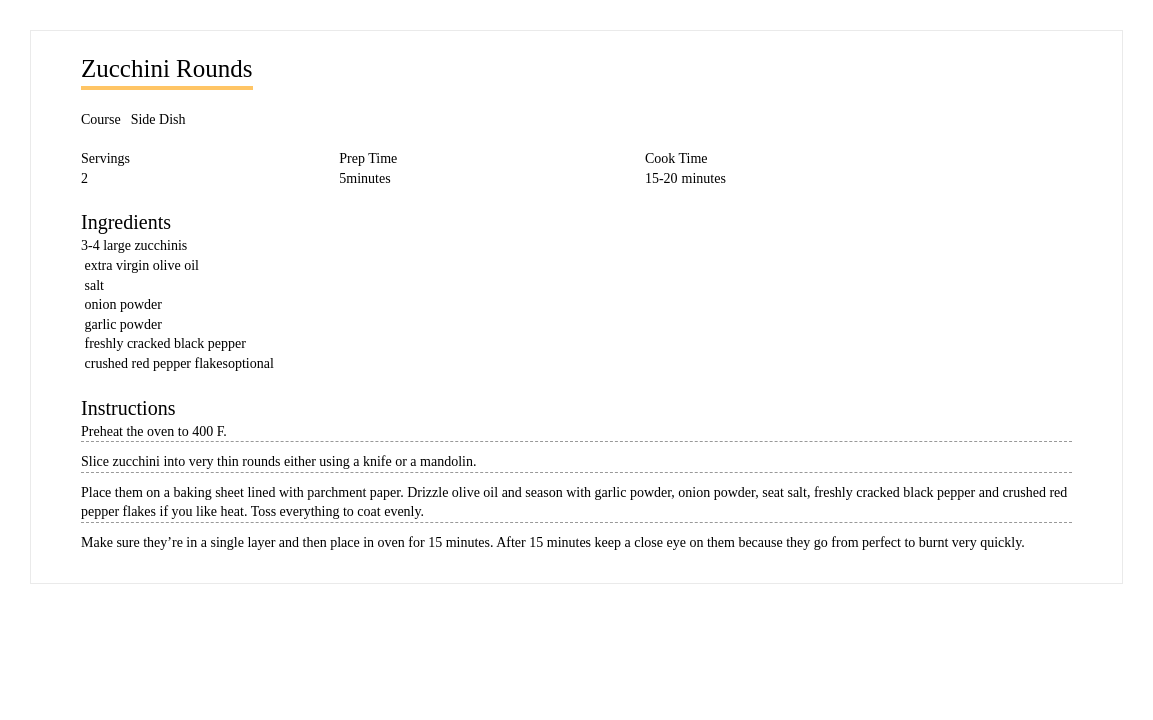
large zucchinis (145, 245)
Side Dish (158, 119)
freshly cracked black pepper (165, 343)
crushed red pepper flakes (156, 363)
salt (94, 285)
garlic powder (123, 324)
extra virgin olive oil (142, 265)
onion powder (123, 304)
